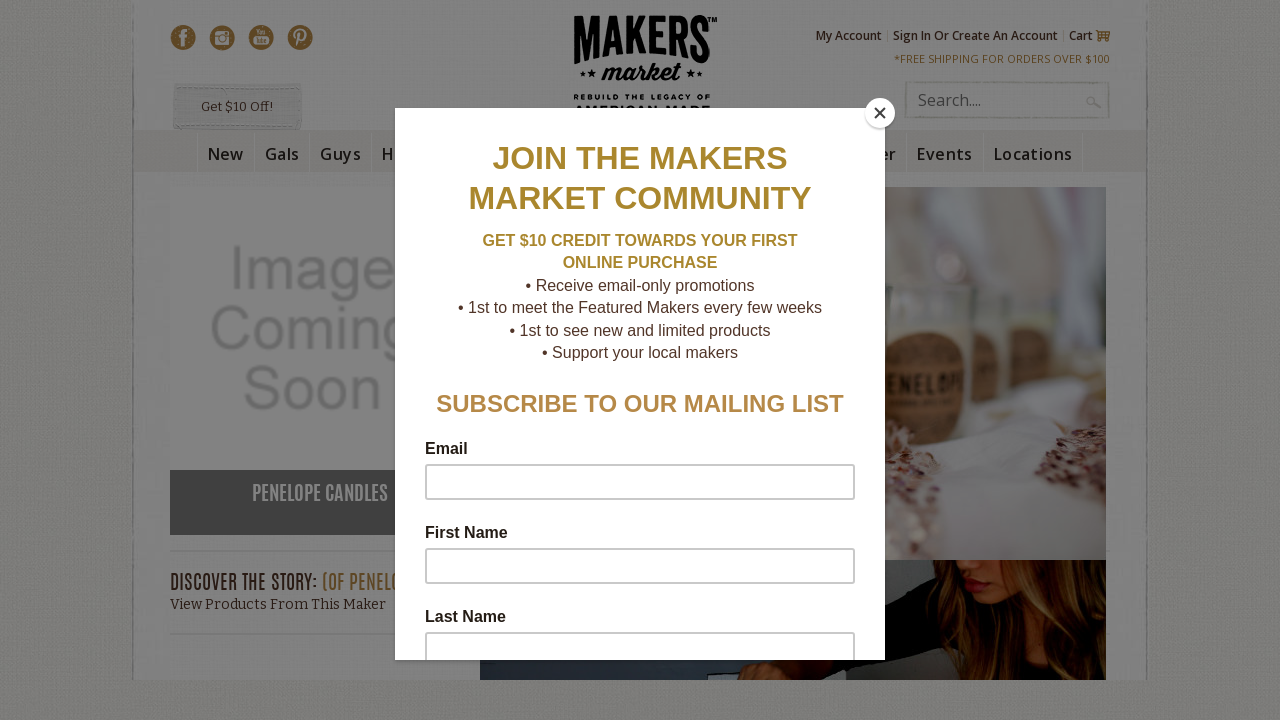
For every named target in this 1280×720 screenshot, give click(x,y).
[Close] (880, 113)
